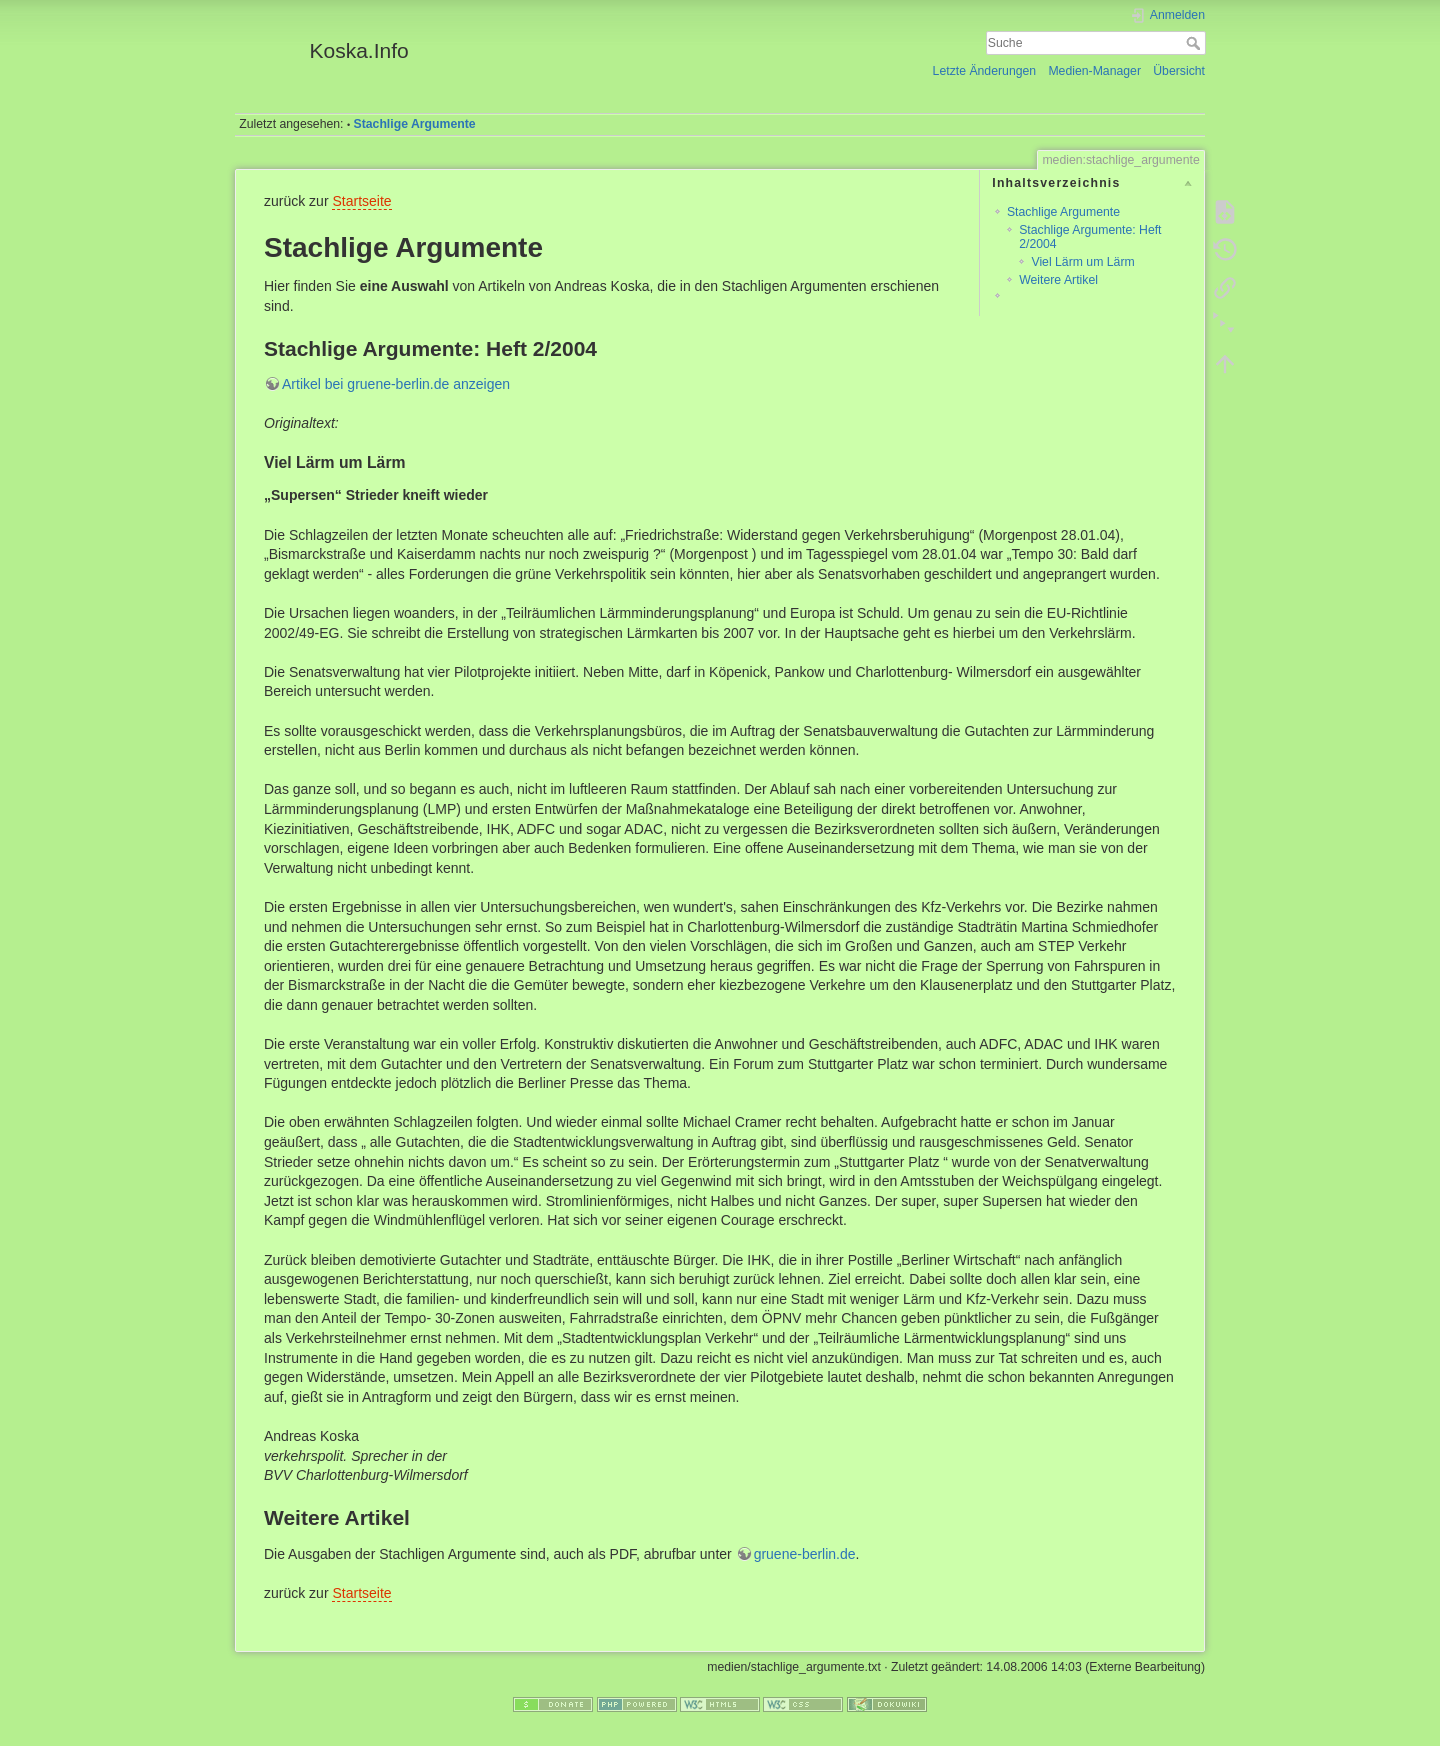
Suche (1195, 43)
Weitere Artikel (1058, 280)
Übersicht (1179, 71)
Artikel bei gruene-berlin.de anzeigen (396, 384)
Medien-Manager (1094, 71)
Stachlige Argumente (415, 124)
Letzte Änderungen (985, 71)
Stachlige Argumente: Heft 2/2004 (1090, 236)
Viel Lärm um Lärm (1082, 262)
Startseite (361, 201)
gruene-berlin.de (805, 1554)
